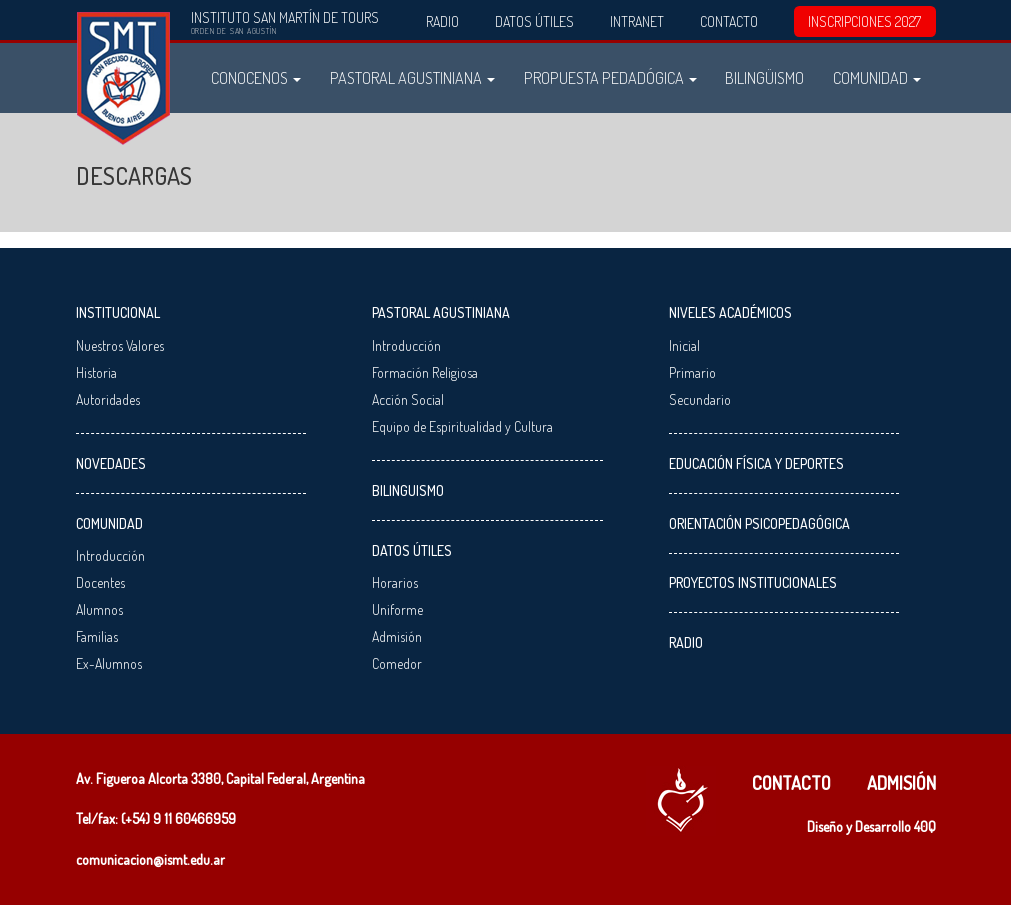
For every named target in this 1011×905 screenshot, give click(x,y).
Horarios (395, 582)
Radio (442, 21)
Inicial (684, 345)
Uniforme (397, 609)
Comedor (397, 663)
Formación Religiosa (425, 372)
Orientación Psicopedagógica (759, 523)
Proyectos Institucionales (753, 582)
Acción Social (408, 399)
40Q (925, 826)
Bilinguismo (408, 490)
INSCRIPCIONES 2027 (864, 21)
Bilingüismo (764, 77)
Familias (97, 636)
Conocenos (256, 77)
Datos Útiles (534, 21)
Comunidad (877, 77)
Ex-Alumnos (109, 663)
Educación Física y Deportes (756, 463)
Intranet (637, 21)
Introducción (110, 555)
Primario (692, 372)
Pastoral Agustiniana (412, 77)
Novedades (111, 463)
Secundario (700, 399)
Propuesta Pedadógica (610, 77)
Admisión (397, 636)
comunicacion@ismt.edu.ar (150, 859)
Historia (96, 372)
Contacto (729, 21)
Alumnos (99, 609)
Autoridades (108, 399)
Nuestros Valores (120, 345)
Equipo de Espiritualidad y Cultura (462, 426)
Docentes (100, 582)
